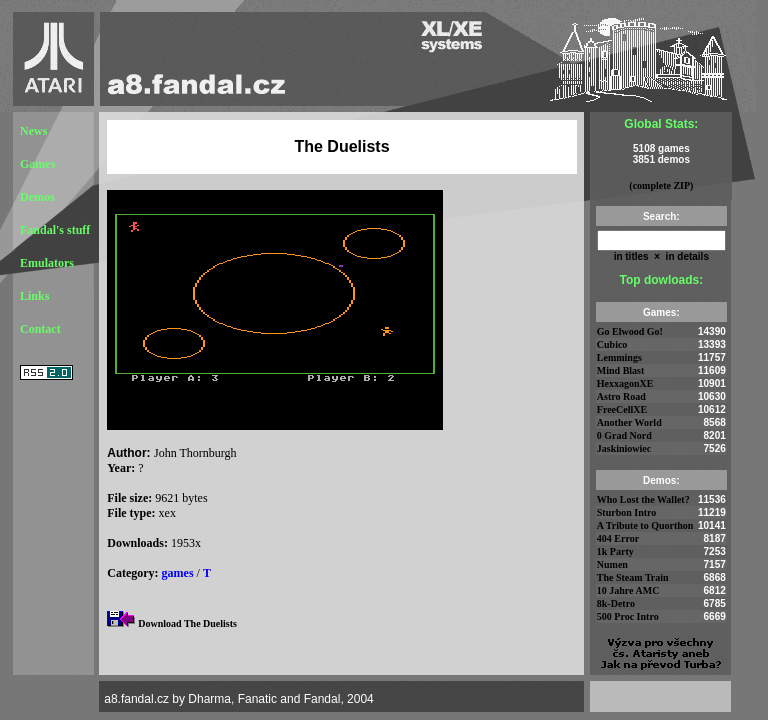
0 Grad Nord (624, 435)
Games (37, 164)
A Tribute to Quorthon (645, 525)
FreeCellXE (622, 409)
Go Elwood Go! (630, 331)
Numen (612, 564)
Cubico (612, 344)
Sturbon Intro (627, 512)
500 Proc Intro (628, 616)
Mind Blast (621, 370)
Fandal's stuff (55, 230)
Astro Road (621, 396)
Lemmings (619, 357)
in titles (631, 256)
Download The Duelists (187, 623)
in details (686, 256)
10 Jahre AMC (628, 590)
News (33, 131)
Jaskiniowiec (624, 448)
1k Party (615, 551)
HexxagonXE (625, 383)
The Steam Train (633, 577)
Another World (629, 422)
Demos (37, 197)
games (178, 573)
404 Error (618, 538)
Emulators (47, 263)
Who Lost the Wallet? (643, 499)
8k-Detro (616, 603)
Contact (40, 329)
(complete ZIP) (661, 185)
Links (34, 296)
